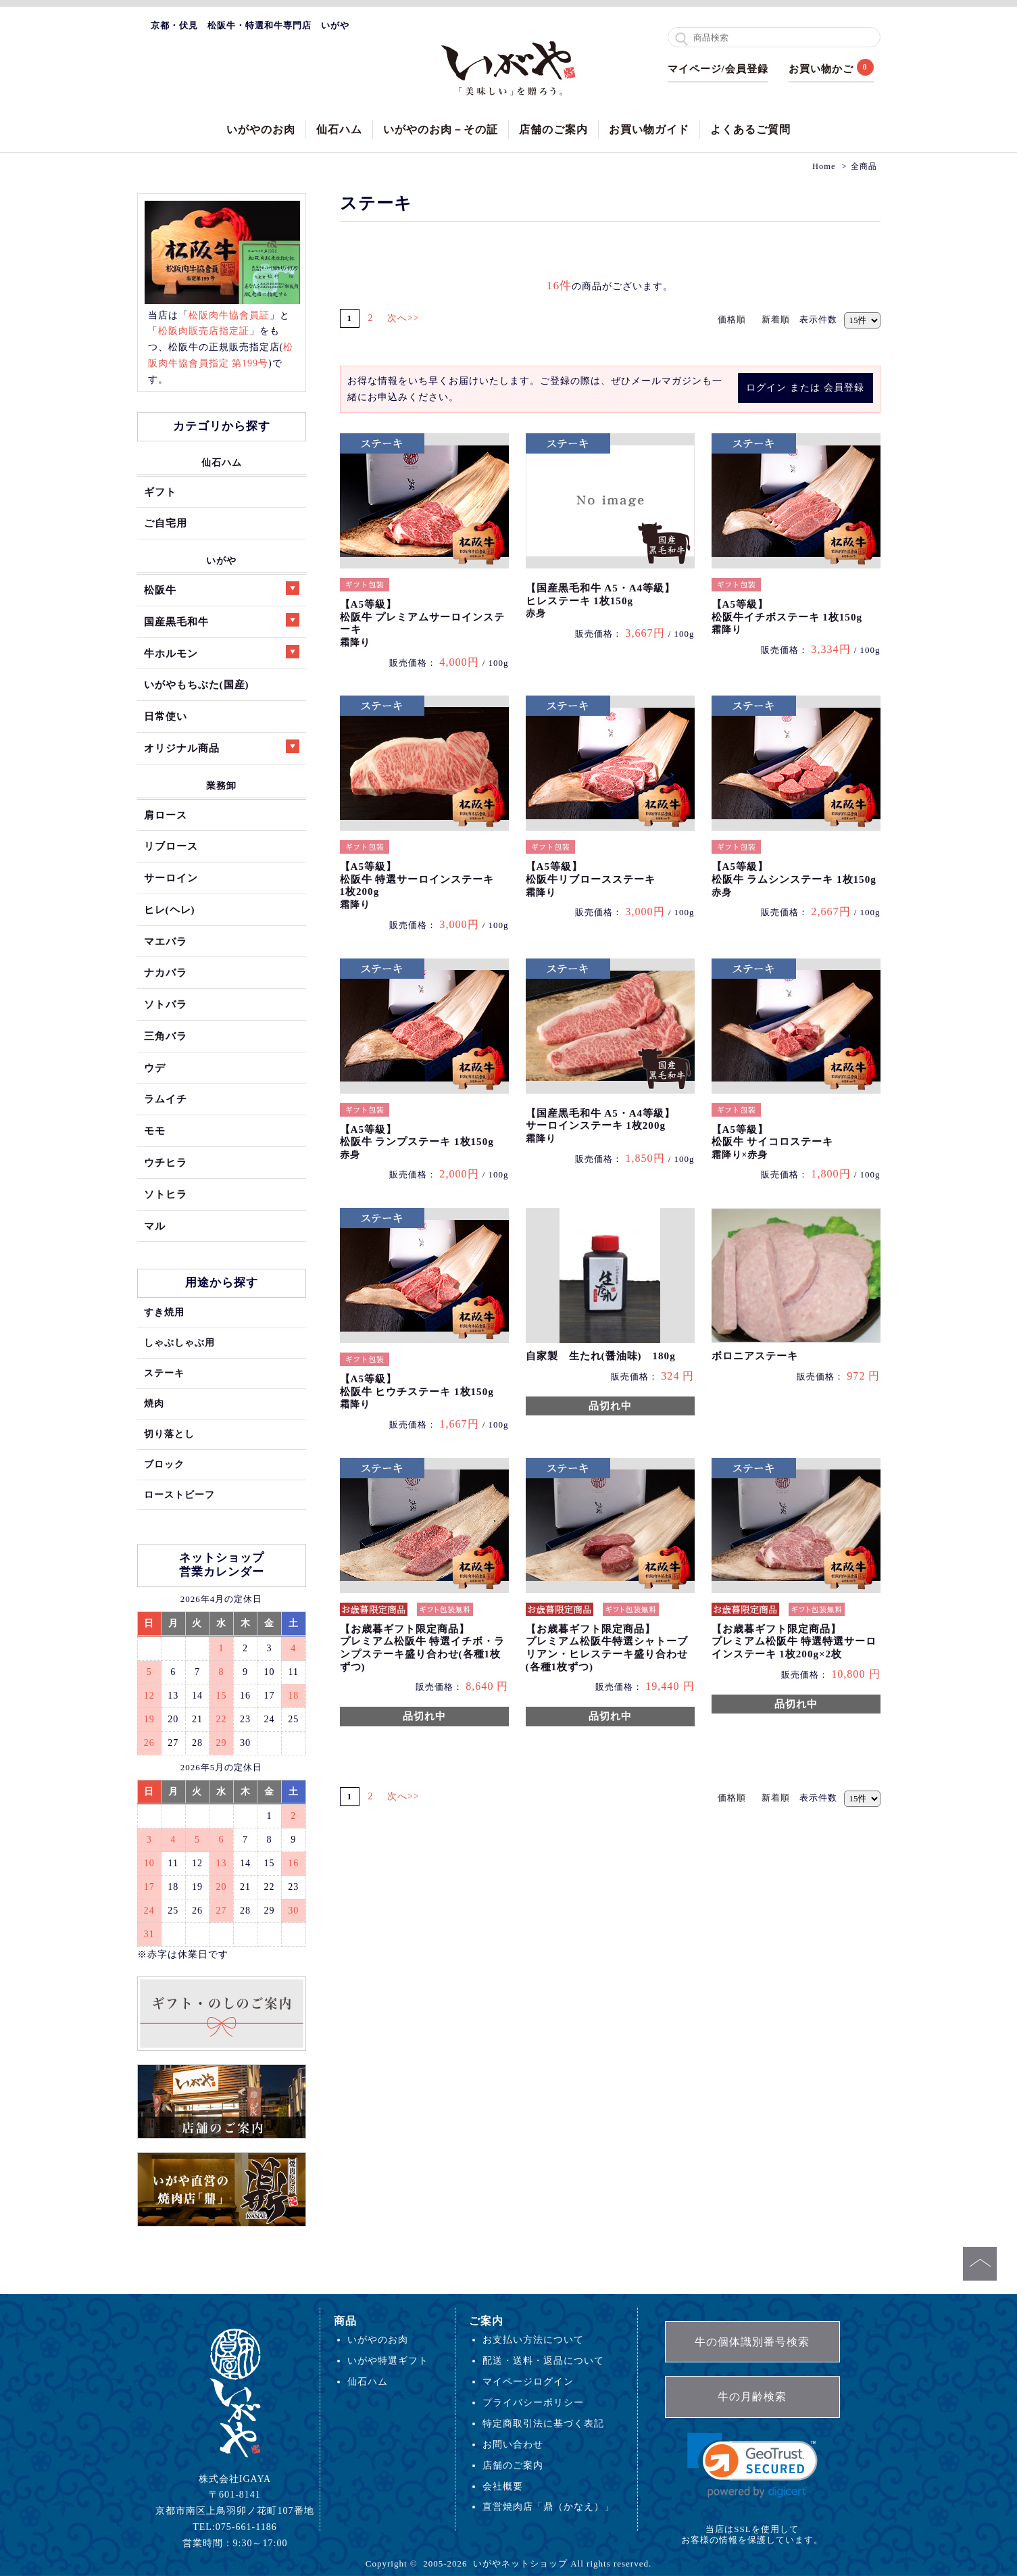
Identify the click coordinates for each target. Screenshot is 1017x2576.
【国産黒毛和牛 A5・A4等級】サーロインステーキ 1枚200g (601, 1126)
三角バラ (165, 1036)
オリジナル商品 (221, 746)
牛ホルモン (221, 652)
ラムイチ (165, 1098)
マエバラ (165, 941)
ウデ (155, 1067)
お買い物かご (821, 69)
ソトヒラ (165, 1194)
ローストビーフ (179, 1494)
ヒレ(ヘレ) (169, 909)
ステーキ (164, 1372)
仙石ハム (339, 129)
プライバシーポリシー (533, 2402)
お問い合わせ (512, 2444)
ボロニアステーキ (755, 1356)
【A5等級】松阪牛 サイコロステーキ (773, 1142)
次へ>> (408, 318)
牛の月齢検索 (752, 2396)
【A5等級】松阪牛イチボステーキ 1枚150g (787, 617)
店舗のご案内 (553, 129)
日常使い (165, 716)
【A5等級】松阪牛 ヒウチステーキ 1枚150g (417, 1391)
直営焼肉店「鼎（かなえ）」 (548, 2506)
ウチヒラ (165, 1162)
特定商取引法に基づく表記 (543, 2423)
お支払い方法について (533, 2339)
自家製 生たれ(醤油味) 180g (601, 1356)
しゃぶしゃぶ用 (179, 1342)
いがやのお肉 (260, 129)
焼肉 (154, 1403)
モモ (155, 1130)
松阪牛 (221, 588)
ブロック (164, 1464)
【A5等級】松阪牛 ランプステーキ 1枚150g (417, 1142)
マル (155, 1226)
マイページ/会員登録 (718, 69)
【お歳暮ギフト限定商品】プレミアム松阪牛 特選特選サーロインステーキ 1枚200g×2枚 (794, 1641)
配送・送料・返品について (543, 2360)
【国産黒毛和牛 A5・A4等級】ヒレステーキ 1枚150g (601, 600)
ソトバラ (165, 1004)
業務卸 (221, 785)
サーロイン (171, 877)
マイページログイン (528, 2381)
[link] (752, 2465)
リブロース (171, 846)
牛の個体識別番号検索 (752, 2342)
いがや (221, 560)
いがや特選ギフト (387, 2360)
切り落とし (169, 1433)
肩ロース (165, 815)
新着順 (776, 319)
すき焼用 (164, 1312)
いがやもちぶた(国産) (196, 684)
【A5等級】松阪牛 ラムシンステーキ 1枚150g (794, 879)
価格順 (732, 319)
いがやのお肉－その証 (440, 129)
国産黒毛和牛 (221, 620)
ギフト (160, 491)
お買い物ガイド (649, 129)
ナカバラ (165, 972)
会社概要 (502, 2486)
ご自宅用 (165, 523)
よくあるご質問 (750, 129)
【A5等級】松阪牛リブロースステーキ (590, 879)
